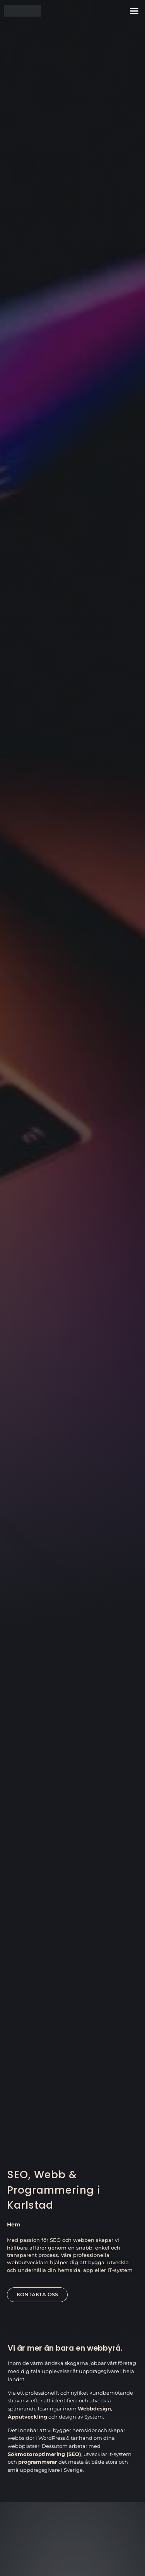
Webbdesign (94, 2409)
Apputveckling (27, 2417)
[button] (134, 11)
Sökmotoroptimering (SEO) (44, 2454)
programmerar (37, 2462)
